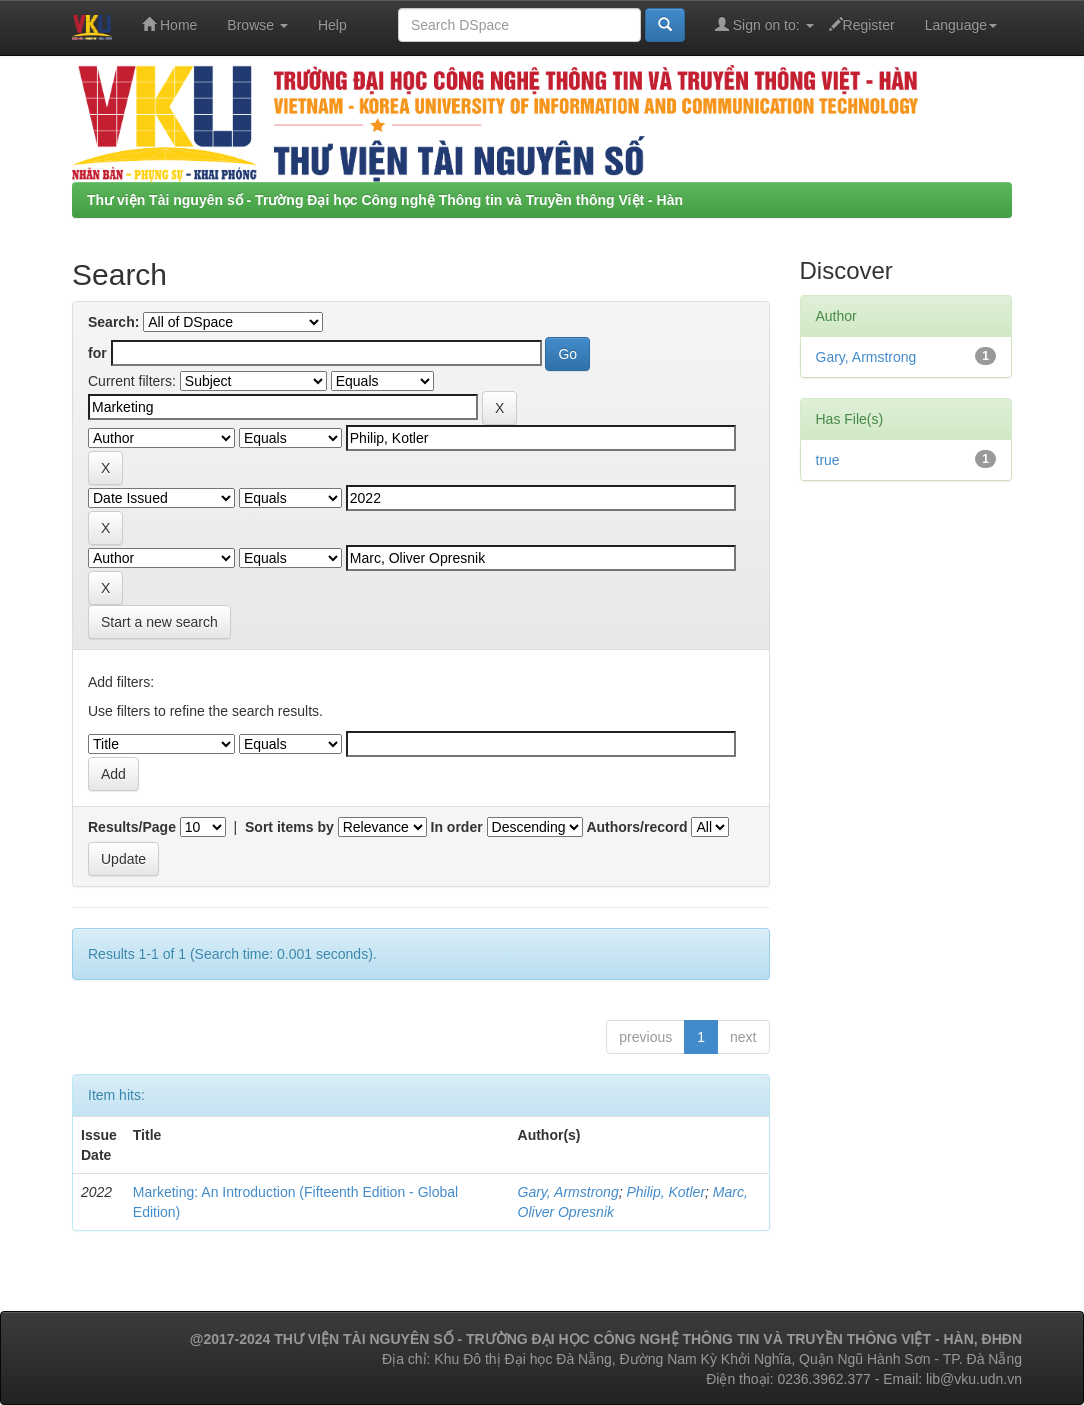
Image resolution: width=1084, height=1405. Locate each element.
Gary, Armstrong (568, 1192)
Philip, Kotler (665, 1192)
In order (457, 827)
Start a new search (159, 622)
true (828, 460)
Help (332, 25)
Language (961, 25)
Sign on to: (764, 24)
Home (169, 24)
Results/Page (132, 827)
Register (862, 24)
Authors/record (636, 827)
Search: (113, 322)
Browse (257, 25)
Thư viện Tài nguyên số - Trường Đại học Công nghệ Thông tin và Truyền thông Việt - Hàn (385, 200)
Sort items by (289, 827)
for (97, 353)
